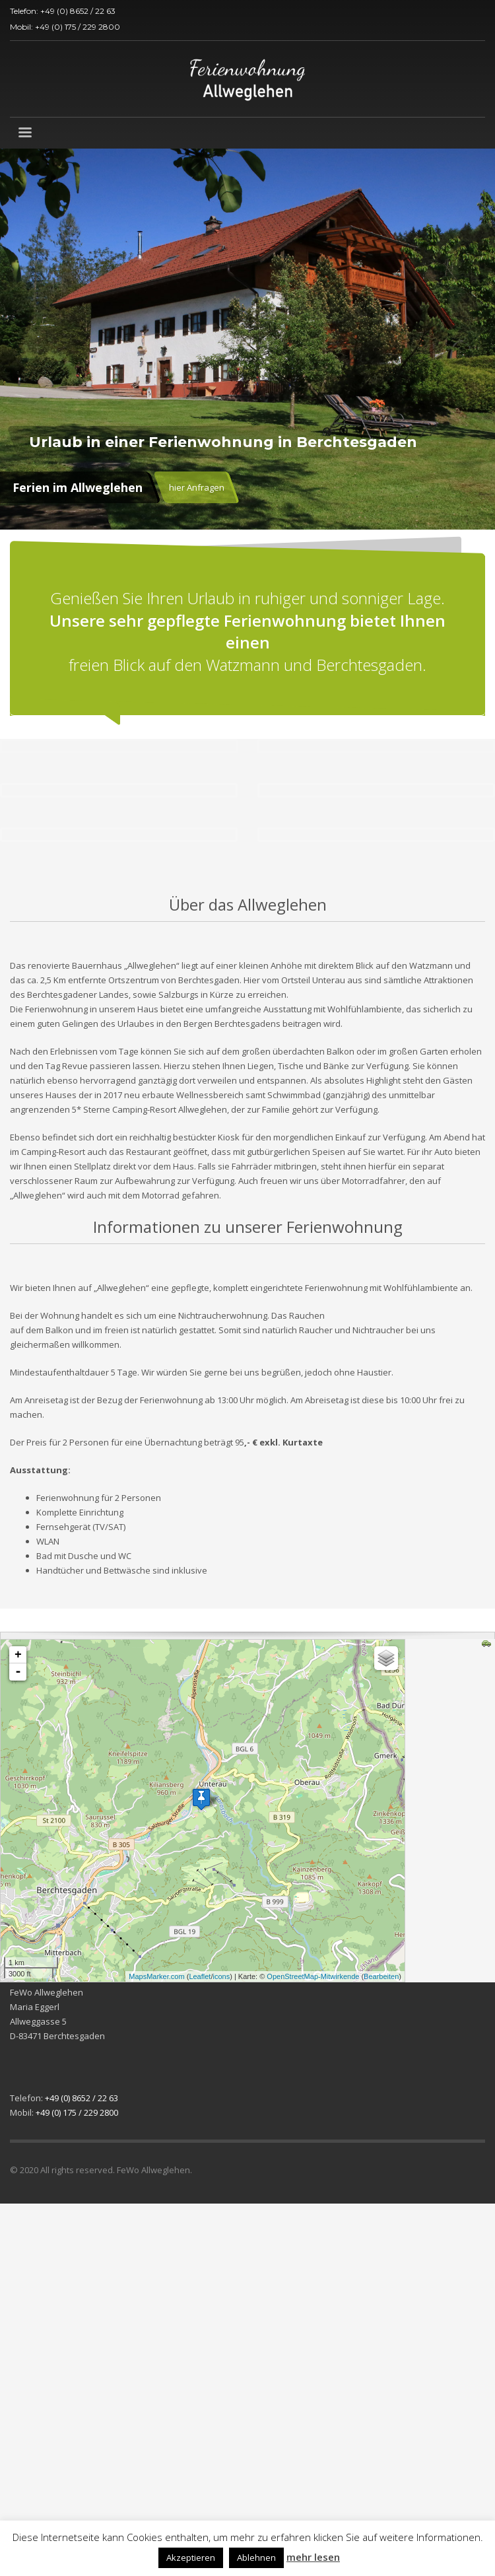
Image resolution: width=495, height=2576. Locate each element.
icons (221, 1976)
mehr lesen (313, 2556)
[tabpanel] (247, 339)
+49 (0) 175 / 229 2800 (77, 27)
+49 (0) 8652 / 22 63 (78, 11)
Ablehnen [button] (256, 2557)
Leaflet (200, 1976)
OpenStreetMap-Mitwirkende (313, 1976)
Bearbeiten (381, 1976)
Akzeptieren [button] (190, 2557)
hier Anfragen (196, 487)
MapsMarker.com (156, 1976)
